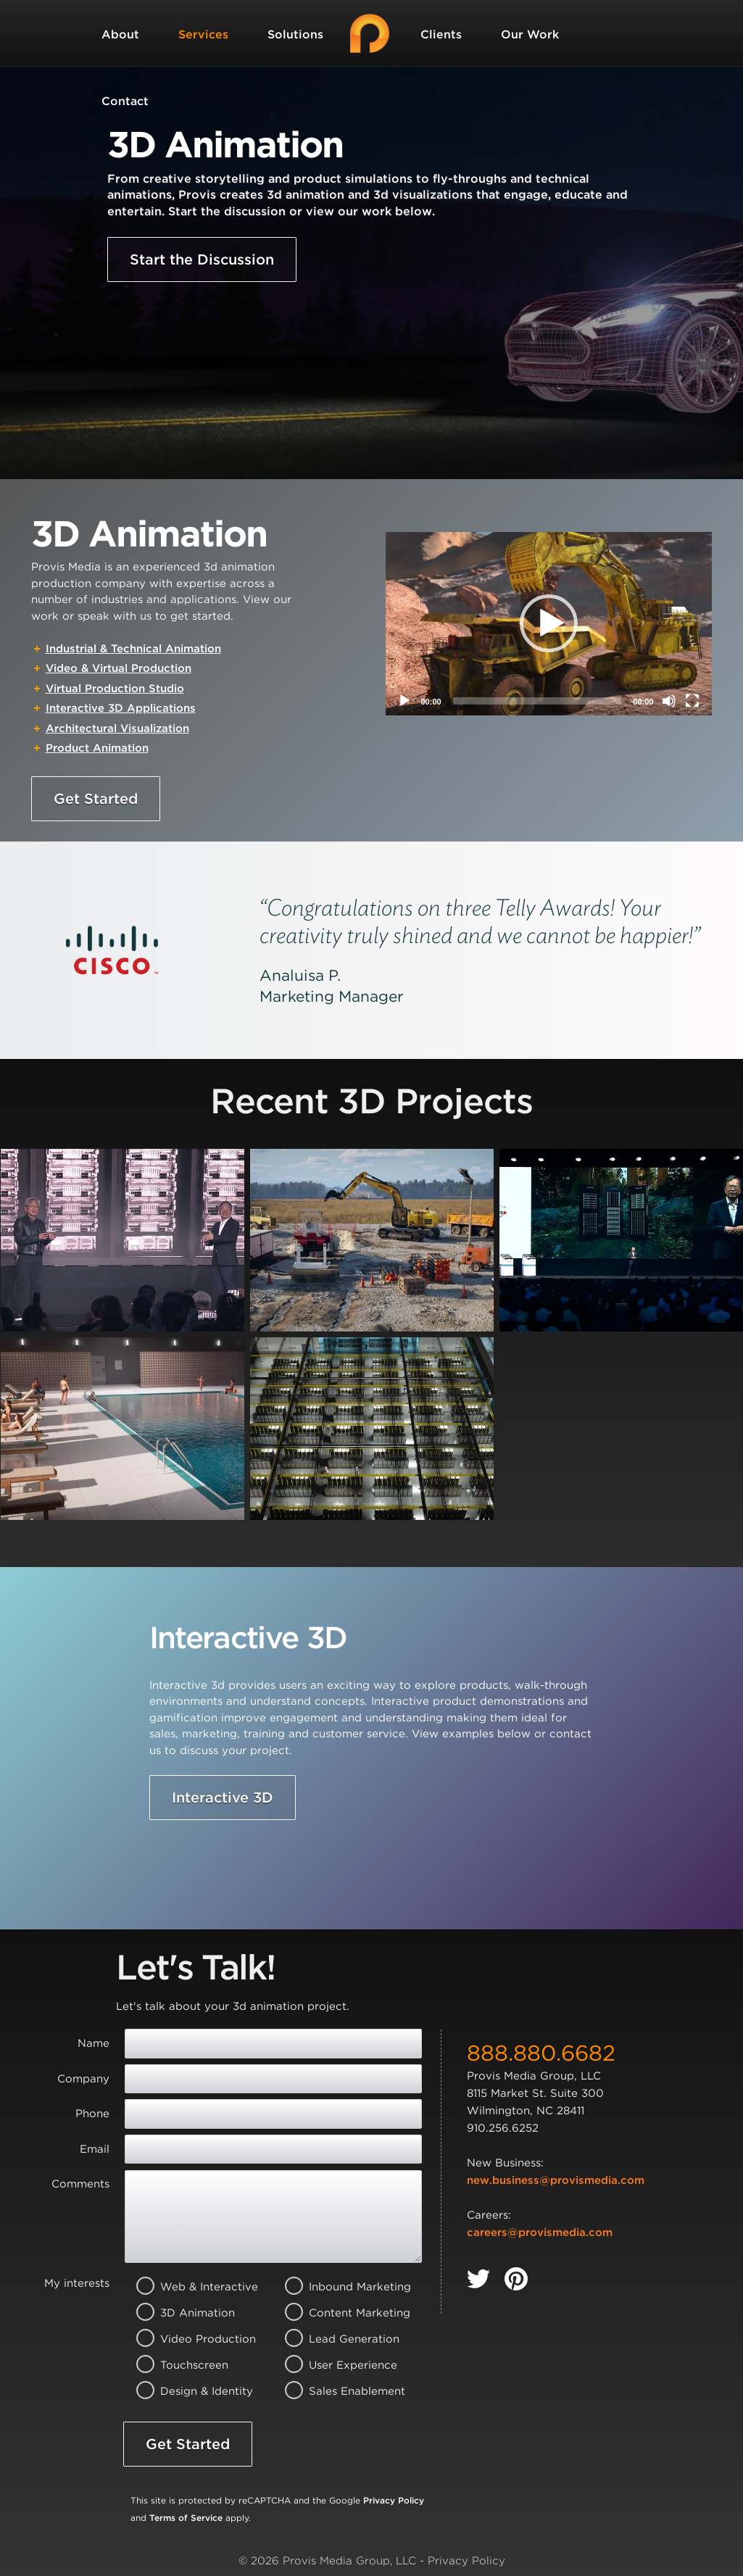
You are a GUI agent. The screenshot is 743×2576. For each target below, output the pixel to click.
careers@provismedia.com (540, 2232)
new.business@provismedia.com (555, 2180)
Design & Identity (191, 2391)
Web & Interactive (191, 2286)
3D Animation (191, 2312)
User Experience (339, 2365)
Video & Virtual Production (118, 668)
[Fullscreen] (692, 701)
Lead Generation (339, 2339)
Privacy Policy (393, 2500)
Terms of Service (186, 2517)
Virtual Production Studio (115, 688)
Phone (92, 2113)
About (120, 34)
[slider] (537, 701)
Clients (441, 34)
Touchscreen (191, 2365)
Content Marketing (339, 2312)
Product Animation (97, 748)
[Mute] (669, 701)
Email (94, 2149)
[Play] (404, 701)
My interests (76, 2283)
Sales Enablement (339, 2391)
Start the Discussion (202, 259)
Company (83, 2078)
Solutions (295, 34)
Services (203, 34)
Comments (80, 2183)
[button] (549, 623)
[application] (549, 623)
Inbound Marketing (339, 2286)
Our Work (530, 34)
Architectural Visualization (117, 728)
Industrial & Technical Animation (133, 648)
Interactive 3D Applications (121, 708)
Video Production (191, 2339)
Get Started (96, 798)
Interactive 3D (222, 1797)
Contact (125, 101)
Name (93, 2043)
